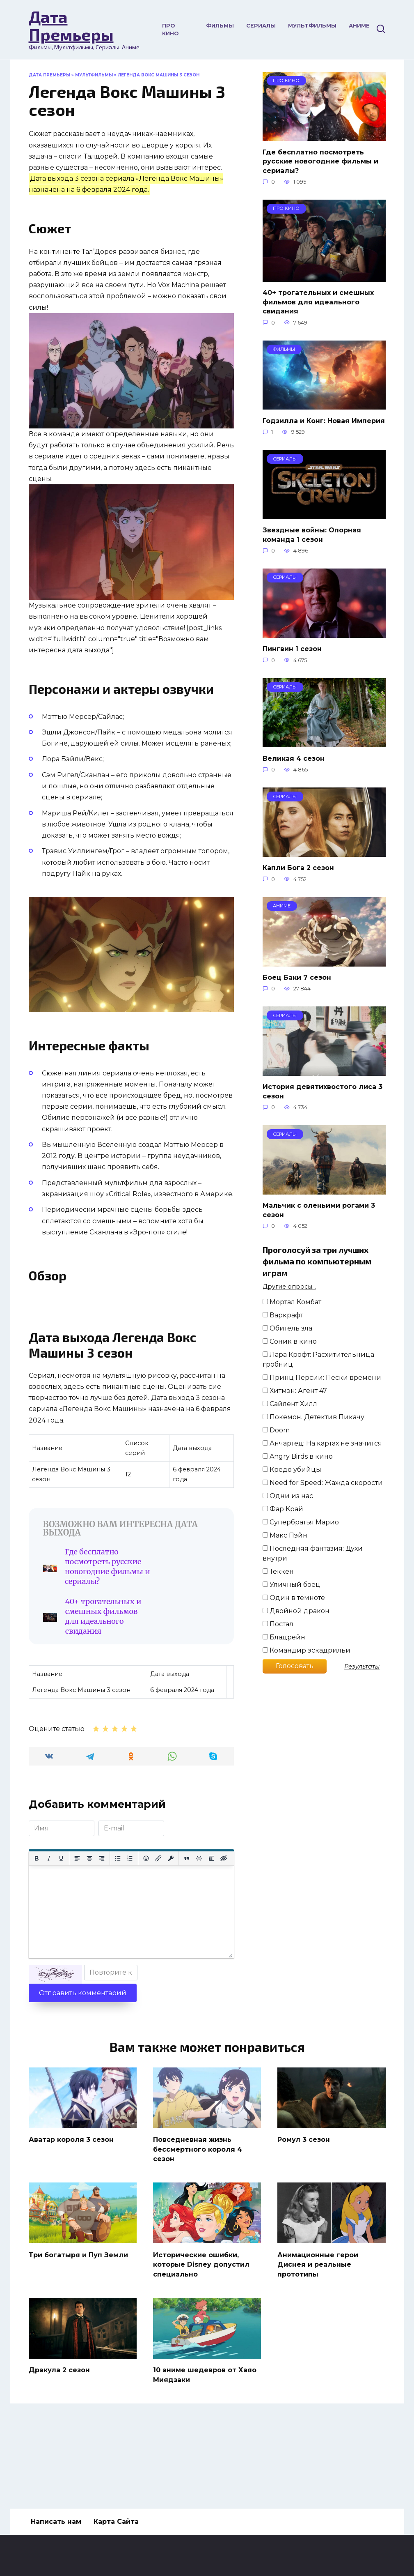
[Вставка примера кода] (199, 1936)
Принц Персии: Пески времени (322, 1377)
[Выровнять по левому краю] (77, 1936)
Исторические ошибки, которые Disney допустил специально (201, 2340)
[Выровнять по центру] (89, 1936)
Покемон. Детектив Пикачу (313, 1417)
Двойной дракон (296, 1611)
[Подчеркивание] (61, 1936)
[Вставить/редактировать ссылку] (158, 1936)
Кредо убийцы (292, 1469)
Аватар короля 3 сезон (71, 2217)
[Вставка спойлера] (211, 1936)
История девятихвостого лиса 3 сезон (322, 1091)
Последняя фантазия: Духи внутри (313, 1553)
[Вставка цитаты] (187, 1936)
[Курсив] (49, 1936)
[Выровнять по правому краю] (102, 1936)
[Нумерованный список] (130, 1936)
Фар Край (283, 1509)
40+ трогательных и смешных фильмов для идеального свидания (181, 1684)
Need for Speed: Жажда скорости (323, 1483)
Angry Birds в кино (298, 1456)
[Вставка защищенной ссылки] (171, 1936)
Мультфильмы (312, 26)
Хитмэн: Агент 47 (295, 1391)
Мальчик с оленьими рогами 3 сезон (319, 1210)
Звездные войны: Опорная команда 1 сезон (312, 534)
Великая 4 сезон (294, 758)
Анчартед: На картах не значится (322, 1443)
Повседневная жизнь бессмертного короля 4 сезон (197, 2226)
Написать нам (56, 2521)
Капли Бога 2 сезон (298, 868)
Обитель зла (287, 1328)
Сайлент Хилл (290, 1404)
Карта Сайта (116, 2521)
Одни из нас (288, 1496)
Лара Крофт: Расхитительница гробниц (318, 1359)
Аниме (359, 26)
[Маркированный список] (118, 1936)
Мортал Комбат (292, 1302)
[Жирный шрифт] (36, 1936)
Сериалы (261, 26)
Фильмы (220, 26)
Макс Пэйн (285, 1535)
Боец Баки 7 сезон (297, 977)
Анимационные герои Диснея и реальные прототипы (317, 2340)
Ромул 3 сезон (303, 2217)
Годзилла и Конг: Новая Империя (324, 420)
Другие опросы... (289, 1286)
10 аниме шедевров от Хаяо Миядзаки (204, 2449)
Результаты (362, 1666)
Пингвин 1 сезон (292, 649)
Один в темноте (294, 1598)
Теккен (278, 1571)
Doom (276, 1430)
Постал (278, 1624)
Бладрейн (284, 1637)
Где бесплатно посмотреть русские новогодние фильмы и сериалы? (89, 1684)
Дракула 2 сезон (59, 2445)
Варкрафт (283, 1315)
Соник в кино (290, 1341)
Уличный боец (291, 1584)
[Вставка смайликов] (146, 1936)
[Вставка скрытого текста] (223, 1936)
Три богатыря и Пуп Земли (78, 2330)
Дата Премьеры (71, 25)
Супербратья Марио (301, 1522)
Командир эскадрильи (306, 1650)
